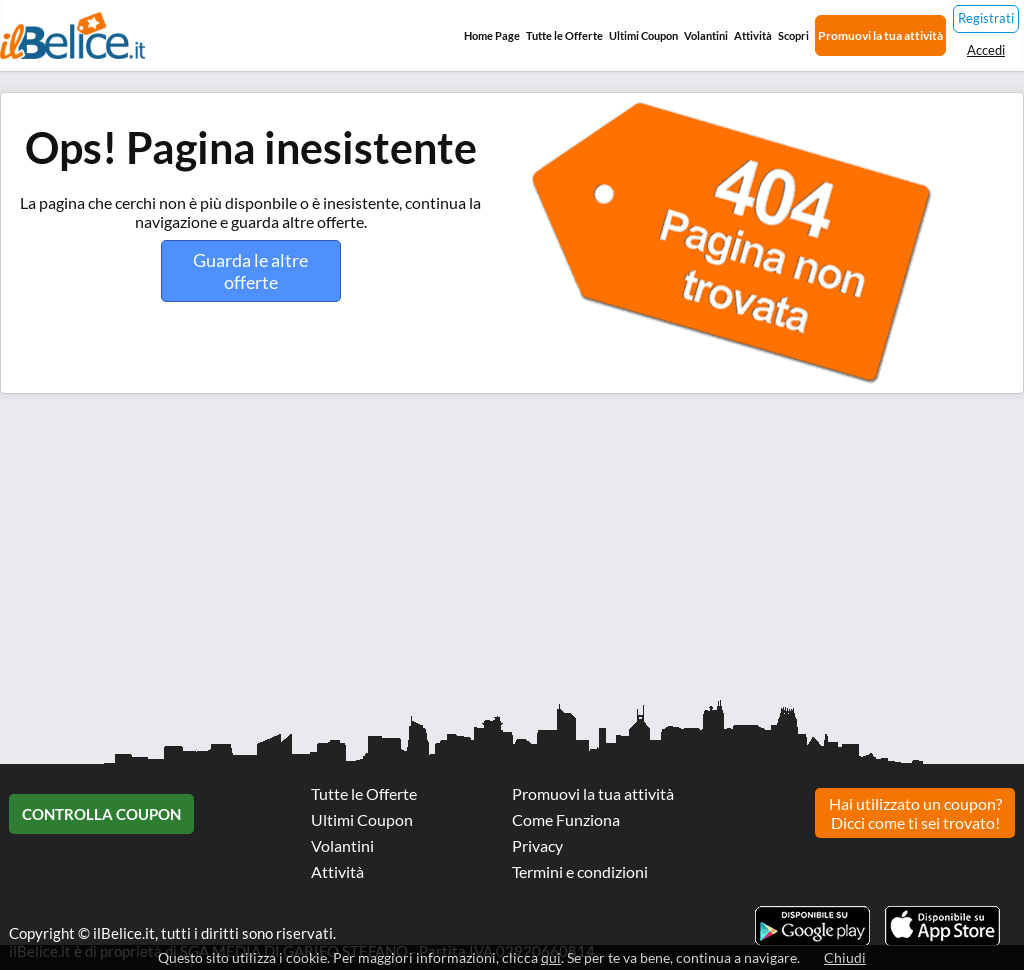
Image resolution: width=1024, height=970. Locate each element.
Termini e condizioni (580, 871)
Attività (753, 35)
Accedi (986, 50)
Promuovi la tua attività (880, 35)
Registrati (986, 18)
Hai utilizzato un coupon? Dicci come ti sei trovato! (915, 813)
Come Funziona (566, 819)
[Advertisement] (512, 554)
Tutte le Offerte (564, 35)
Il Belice (72, 35)
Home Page (492, 35)
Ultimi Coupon (643, 35)
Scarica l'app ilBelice (942, 926)
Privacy (537, 845)
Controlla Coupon (101, 814)
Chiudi (845, 957)
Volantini (706, 35)
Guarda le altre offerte (250, 271)
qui (551, 957)
